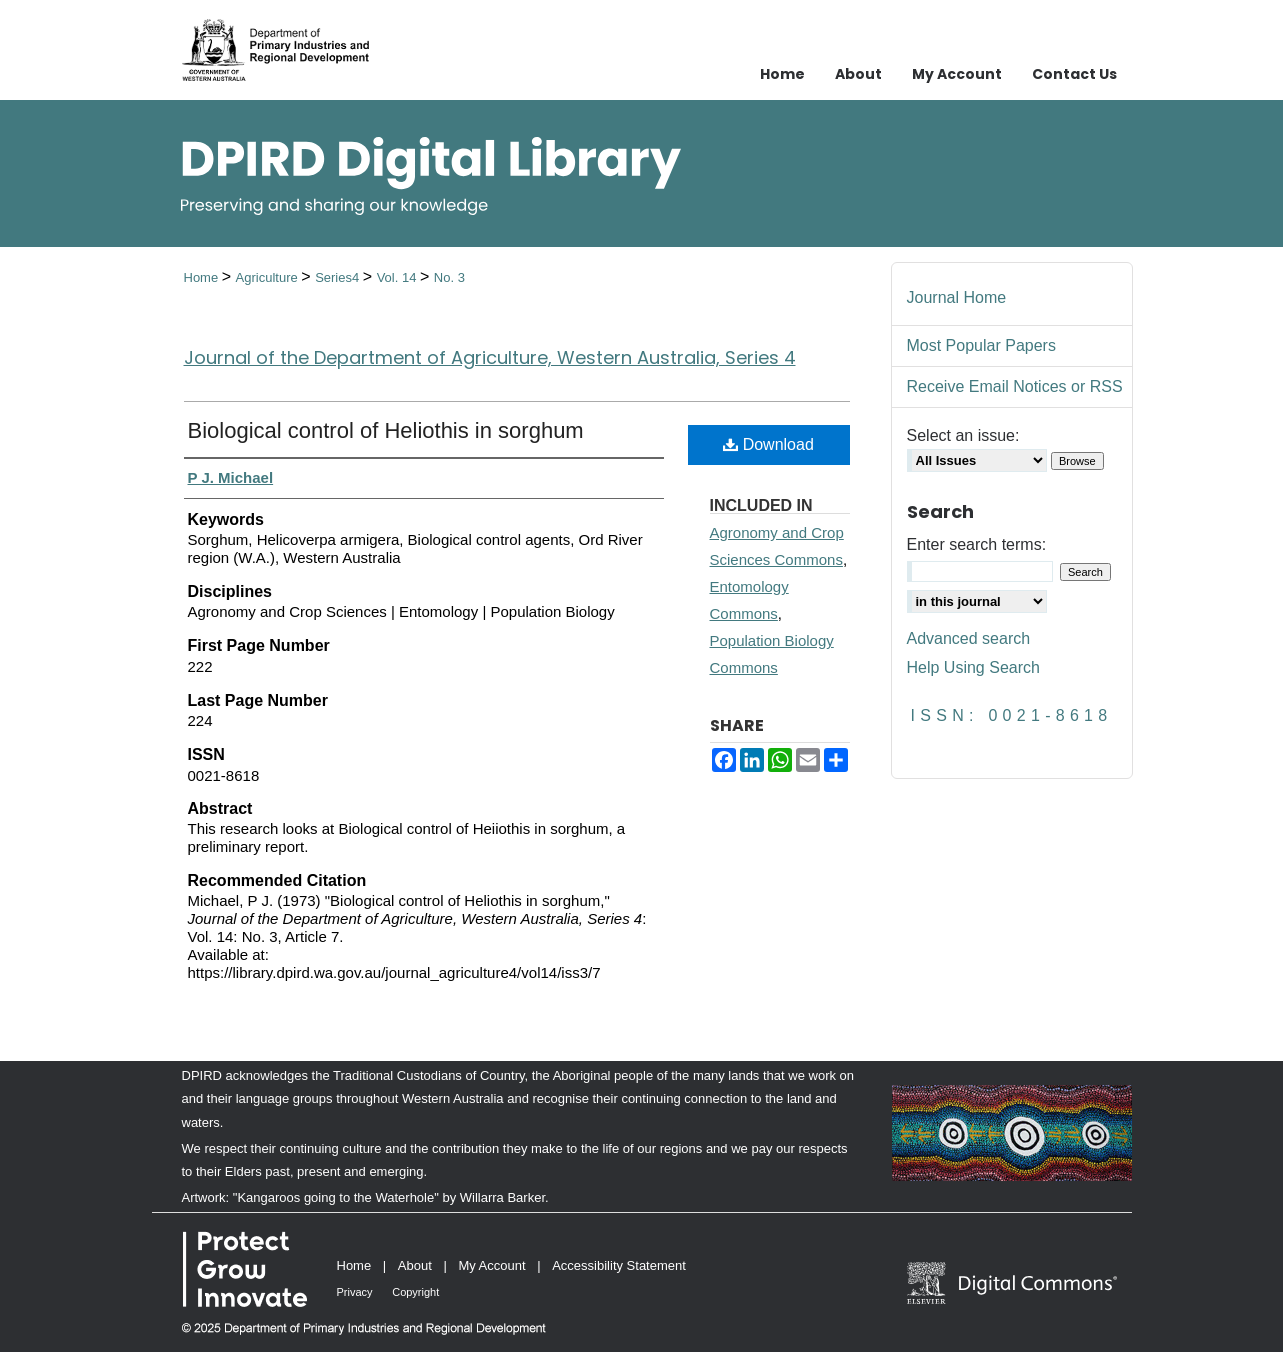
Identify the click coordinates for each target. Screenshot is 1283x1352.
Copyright (415, 1292)
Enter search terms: (977, 544)
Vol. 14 (398, 277)
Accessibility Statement (619, 1265)
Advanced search (969, 638)
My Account (491, 1265)
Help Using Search (973, 667)
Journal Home (957, 297)
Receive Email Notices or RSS (1015, 386)
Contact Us (1074, 74)
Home (203, 277)
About (415, 1265)
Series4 (339, 277)
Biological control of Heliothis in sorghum (386, 430)
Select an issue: (963, 435)
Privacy (355, 1292)
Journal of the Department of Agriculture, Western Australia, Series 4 (490, 357)
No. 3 (449, 277)
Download (768, 444)
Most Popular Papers (981, 345)
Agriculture (269, 277)
